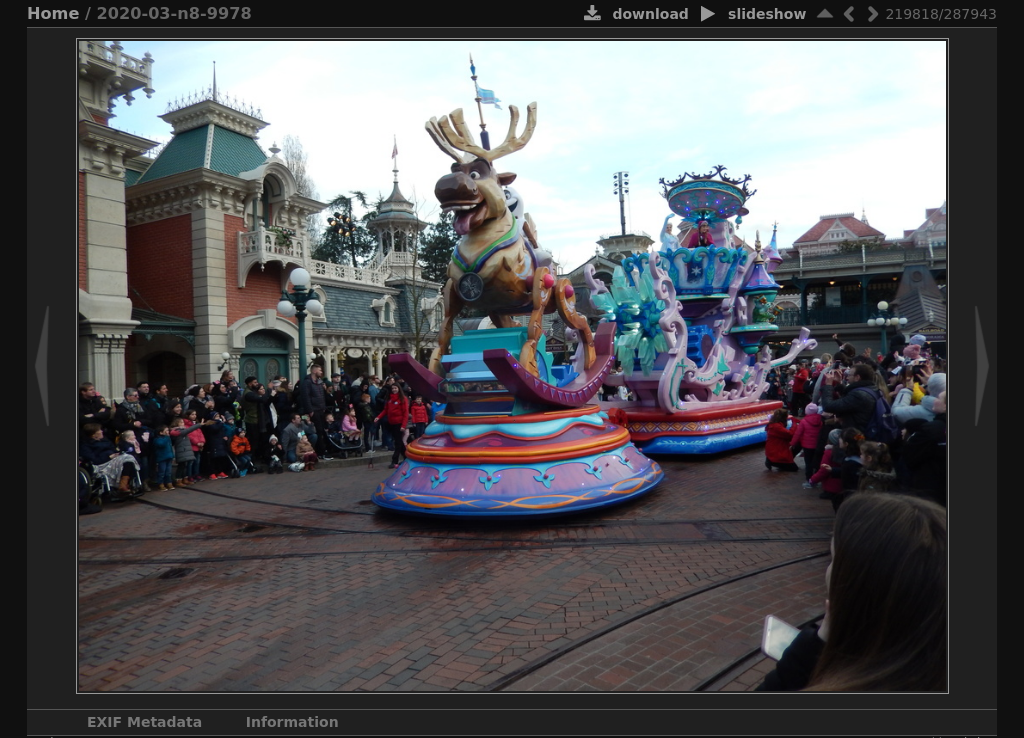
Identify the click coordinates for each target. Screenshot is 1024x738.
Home (53, 13)
